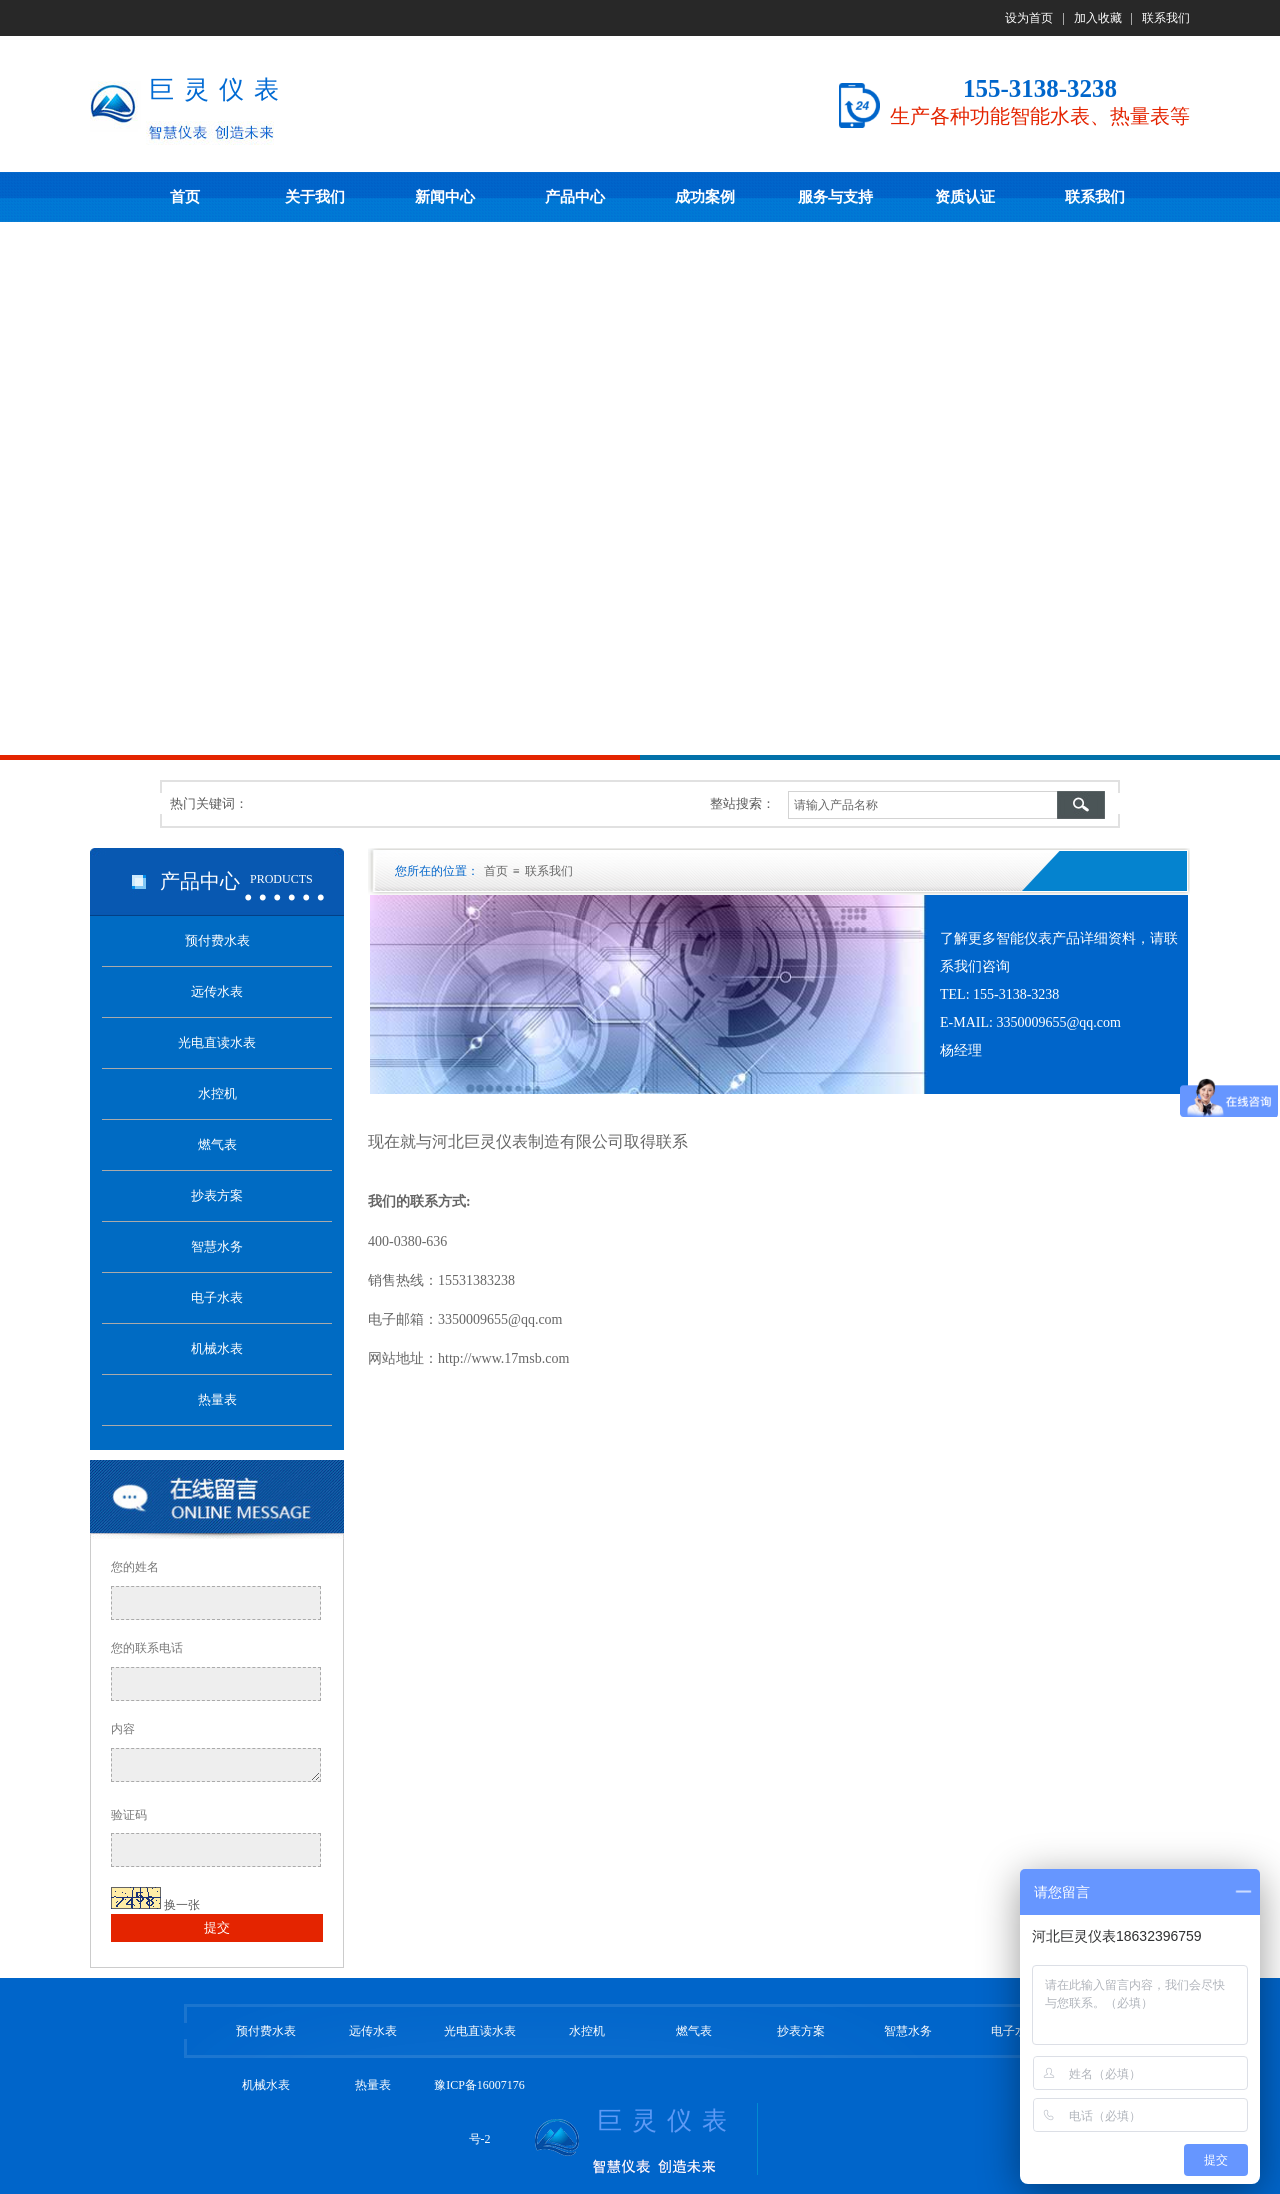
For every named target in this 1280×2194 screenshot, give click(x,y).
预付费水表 (266, 2031)
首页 (496, 871)
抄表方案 (801, 2031)
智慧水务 (908, 2031)
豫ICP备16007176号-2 (479, 2112)
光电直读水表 (480, 2031)
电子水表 (1015, 2031)
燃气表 (694, 2031)
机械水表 (266, 2085)
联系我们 (1166, 18)
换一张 (182, 1905)
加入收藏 (1098, 18)
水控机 (587, 2031)
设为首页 (1029, 18)
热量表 (373, 2085)
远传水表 (373, 2031)
